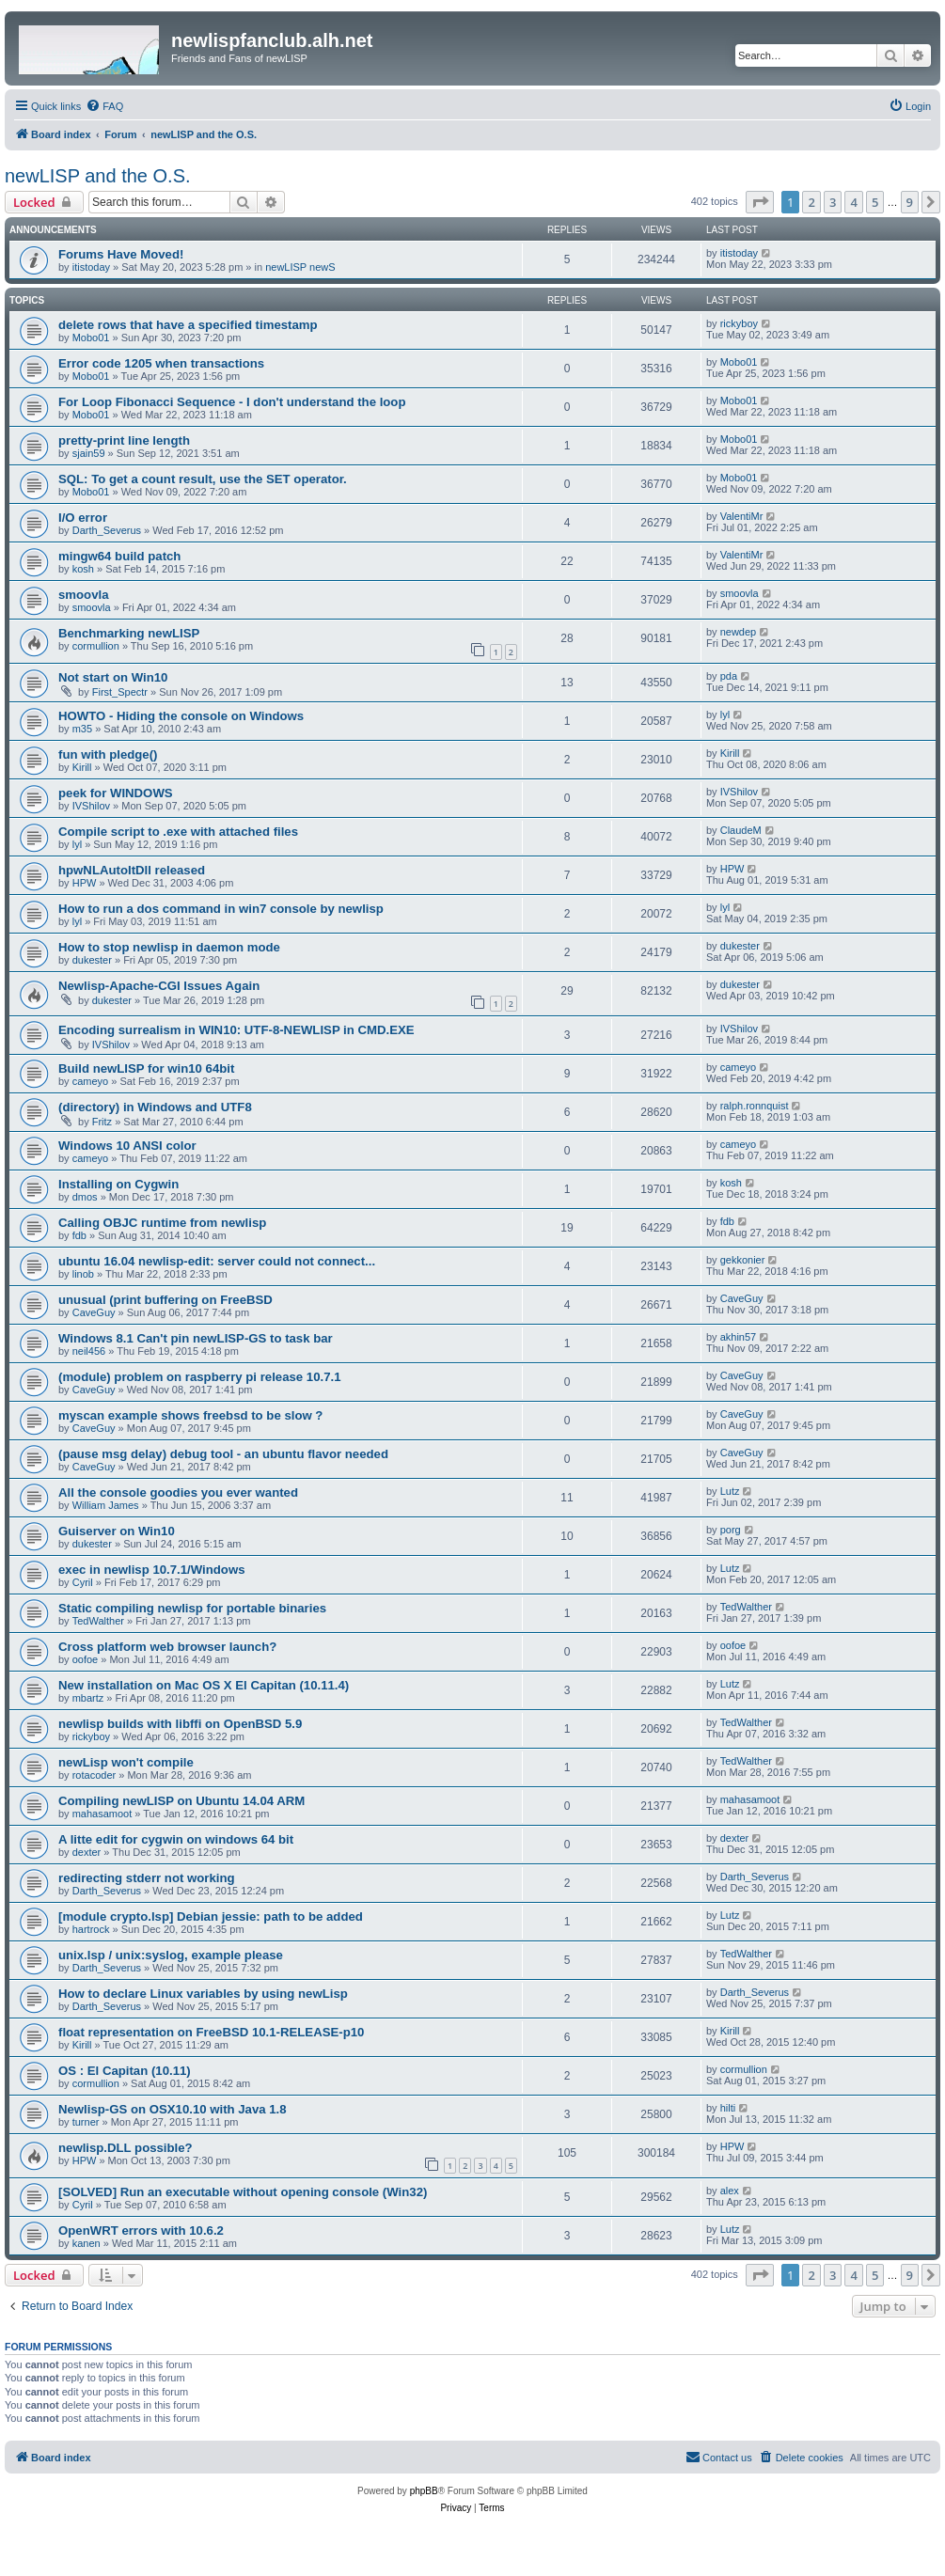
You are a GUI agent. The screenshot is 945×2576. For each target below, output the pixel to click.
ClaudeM (741, 830)
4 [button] (853, 202)
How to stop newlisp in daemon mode (169, 947)
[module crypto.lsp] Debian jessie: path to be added (210, 1916)
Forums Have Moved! (120, 254)
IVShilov (91, 805)
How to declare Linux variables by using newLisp (203, 1994)
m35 (82, 728)
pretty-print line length (124, 440)
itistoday (91, 267)
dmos (85, 1196)
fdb (79, 1235)
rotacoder (94, 1775)
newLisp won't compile (126, 1762)
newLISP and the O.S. (98, 175)
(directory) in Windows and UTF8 (155, 1107)
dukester (92, 960)
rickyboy (739, 323)
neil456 (88, 1351)
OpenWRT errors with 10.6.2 (141, 2230)
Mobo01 (91, 337)
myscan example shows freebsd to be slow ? (190, 1415)
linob (83, 1274)
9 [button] (909, 202)
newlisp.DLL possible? (125, 2148)
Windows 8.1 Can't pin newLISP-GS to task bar (195, 1338)
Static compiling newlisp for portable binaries (192, 1608)
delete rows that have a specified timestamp (188, 325)
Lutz (730, 1491)
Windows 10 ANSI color (127, 1146)
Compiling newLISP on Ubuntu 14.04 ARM (181, 1801)
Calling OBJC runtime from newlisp (162, 1223)
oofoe (85, 1659)
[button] (760, 202)
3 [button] (832, 202)
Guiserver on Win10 (116, 1531)
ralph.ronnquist (754, 1105)
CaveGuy (94, 1312)
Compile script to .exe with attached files (178, 832)
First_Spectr (120, 692)
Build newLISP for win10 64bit (146, 1068)
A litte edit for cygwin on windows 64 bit (175, 1839)
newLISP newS (300, 267)
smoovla (83, 595)
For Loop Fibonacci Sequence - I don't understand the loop (231, 402)
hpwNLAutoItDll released (131, 870)
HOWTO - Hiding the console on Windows (181, 716)
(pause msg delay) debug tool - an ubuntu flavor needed (223, 1454)
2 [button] (811, 202)
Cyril (82, 1582)
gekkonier (742, 1259)
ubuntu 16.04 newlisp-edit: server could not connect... (216, 1261)
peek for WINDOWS (115, 793)
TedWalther (98, 1620)
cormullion (95, 646)
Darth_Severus (106, 530)
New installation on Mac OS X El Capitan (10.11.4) (203, 1685)
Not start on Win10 (112, 677)
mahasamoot (102, 1813)
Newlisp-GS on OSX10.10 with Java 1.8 (172, 2109)
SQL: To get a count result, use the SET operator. (202, 479)
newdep (738, 631)
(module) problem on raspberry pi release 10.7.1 (199, 1377)
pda (728, 676)
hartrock (91, 1929)
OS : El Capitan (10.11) (124, 2071)
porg (730, 1529)
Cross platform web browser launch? (167, 1647)
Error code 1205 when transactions (161, 363)
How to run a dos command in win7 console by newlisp (221, 909)
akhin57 (738, 1337)
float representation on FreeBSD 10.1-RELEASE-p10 (211, 2032)
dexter (87, 1852)
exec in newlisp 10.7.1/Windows (151, 1570)
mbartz (88, 1698)
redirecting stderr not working (146, 1878)
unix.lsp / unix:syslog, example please (170, 1955)
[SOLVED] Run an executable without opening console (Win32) (242, 2192)
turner (86, 2122)
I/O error (82, 517)
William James (105, 1505)
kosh (83, 568)
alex (729, 2190)
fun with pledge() (107, 754)
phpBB (424, 2491)
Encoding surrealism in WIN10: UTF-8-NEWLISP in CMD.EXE (236, 1030)
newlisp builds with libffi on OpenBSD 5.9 (180, 1724)
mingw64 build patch (119, 556)
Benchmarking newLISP (128, 633)
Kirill (82, 767)
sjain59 (88, 453)
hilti (728, 2107)
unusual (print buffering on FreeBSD (165, 1300)
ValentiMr (742, 516)
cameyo (90, 1081)
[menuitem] (104, 106)
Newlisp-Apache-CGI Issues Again (159, 986)
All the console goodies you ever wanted (178, 1492)
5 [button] (875, 202)
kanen (86, 2243)
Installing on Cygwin (118, 1184)
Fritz (102, 1121)
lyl (725, 714)
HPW (84, 882)
